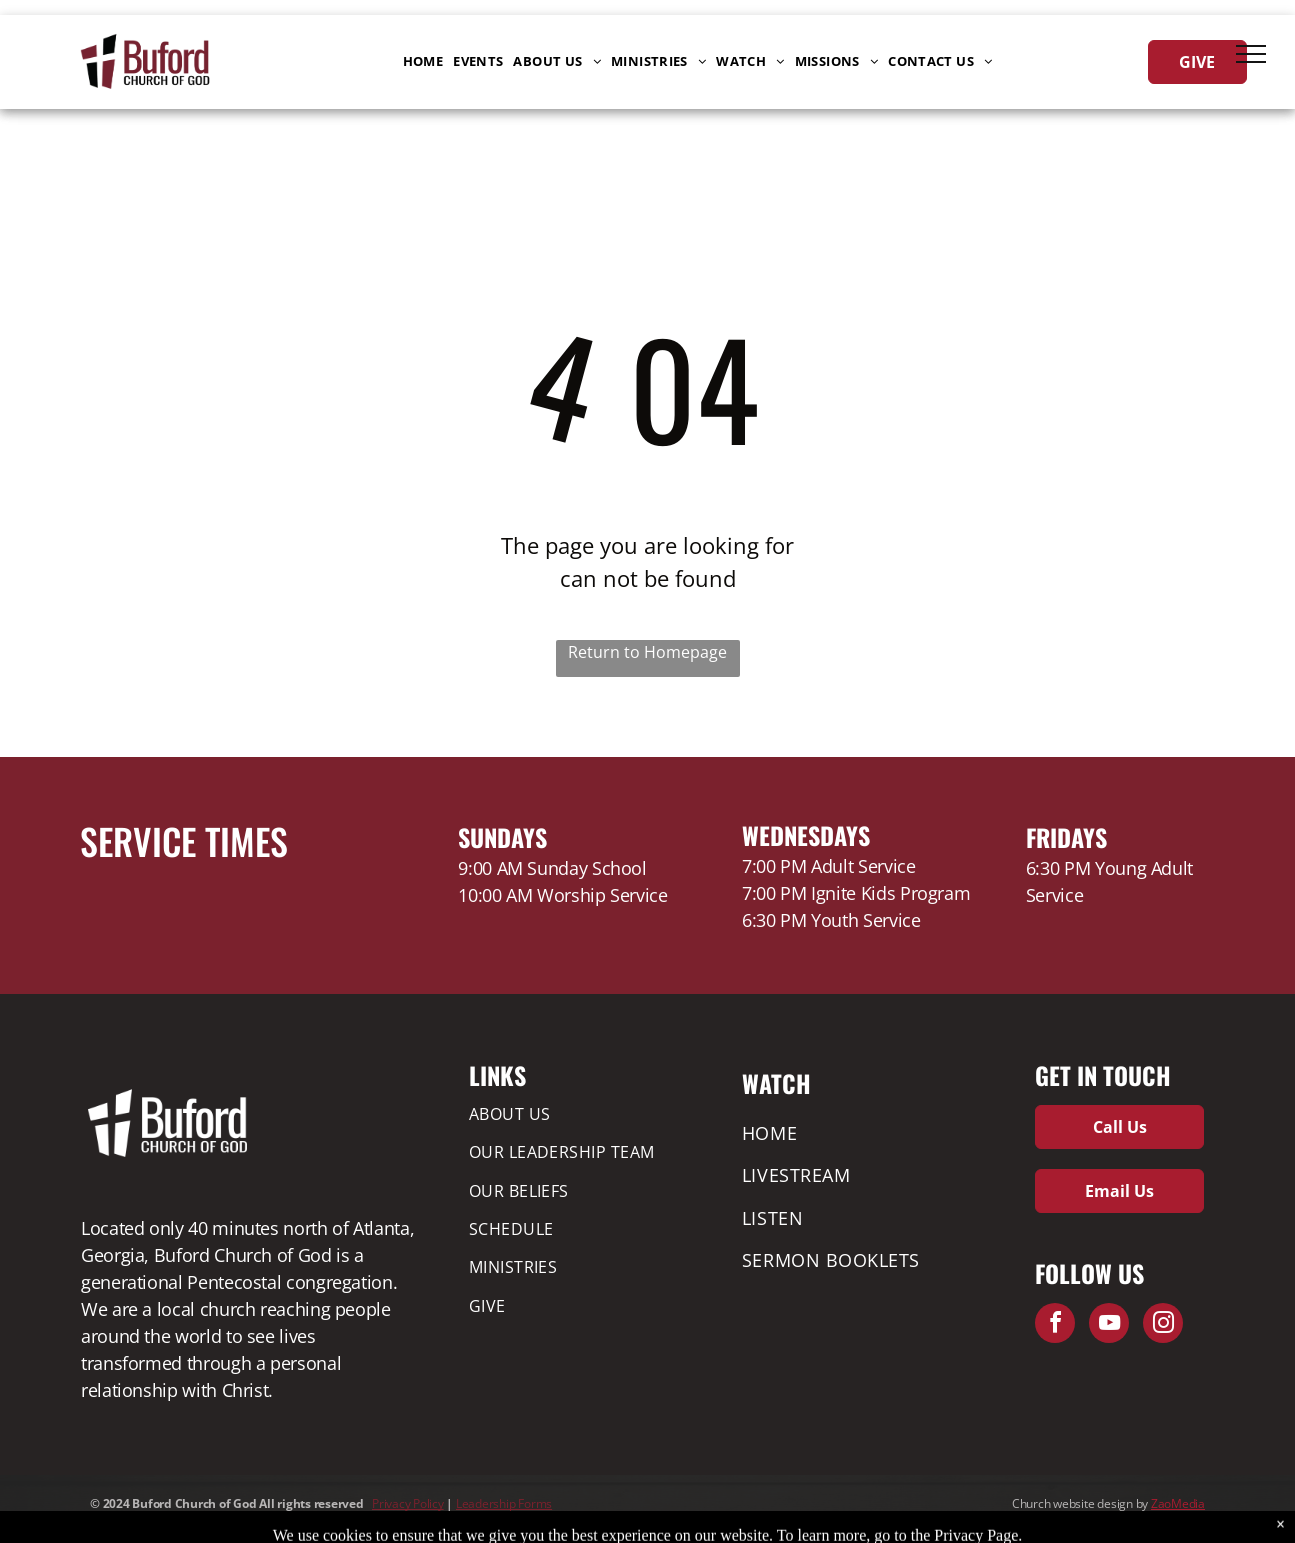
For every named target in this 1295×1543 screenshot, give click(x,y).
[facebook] (1055, 1325)
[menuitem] (423, 62)
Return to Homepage (647, 652)
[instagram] (1163, 1325)
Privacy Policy (408, 1503)
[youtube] (1109, 1325)
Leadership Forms (504, 1503)
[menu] (1251, 54)
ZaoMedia (1178, 1503)
